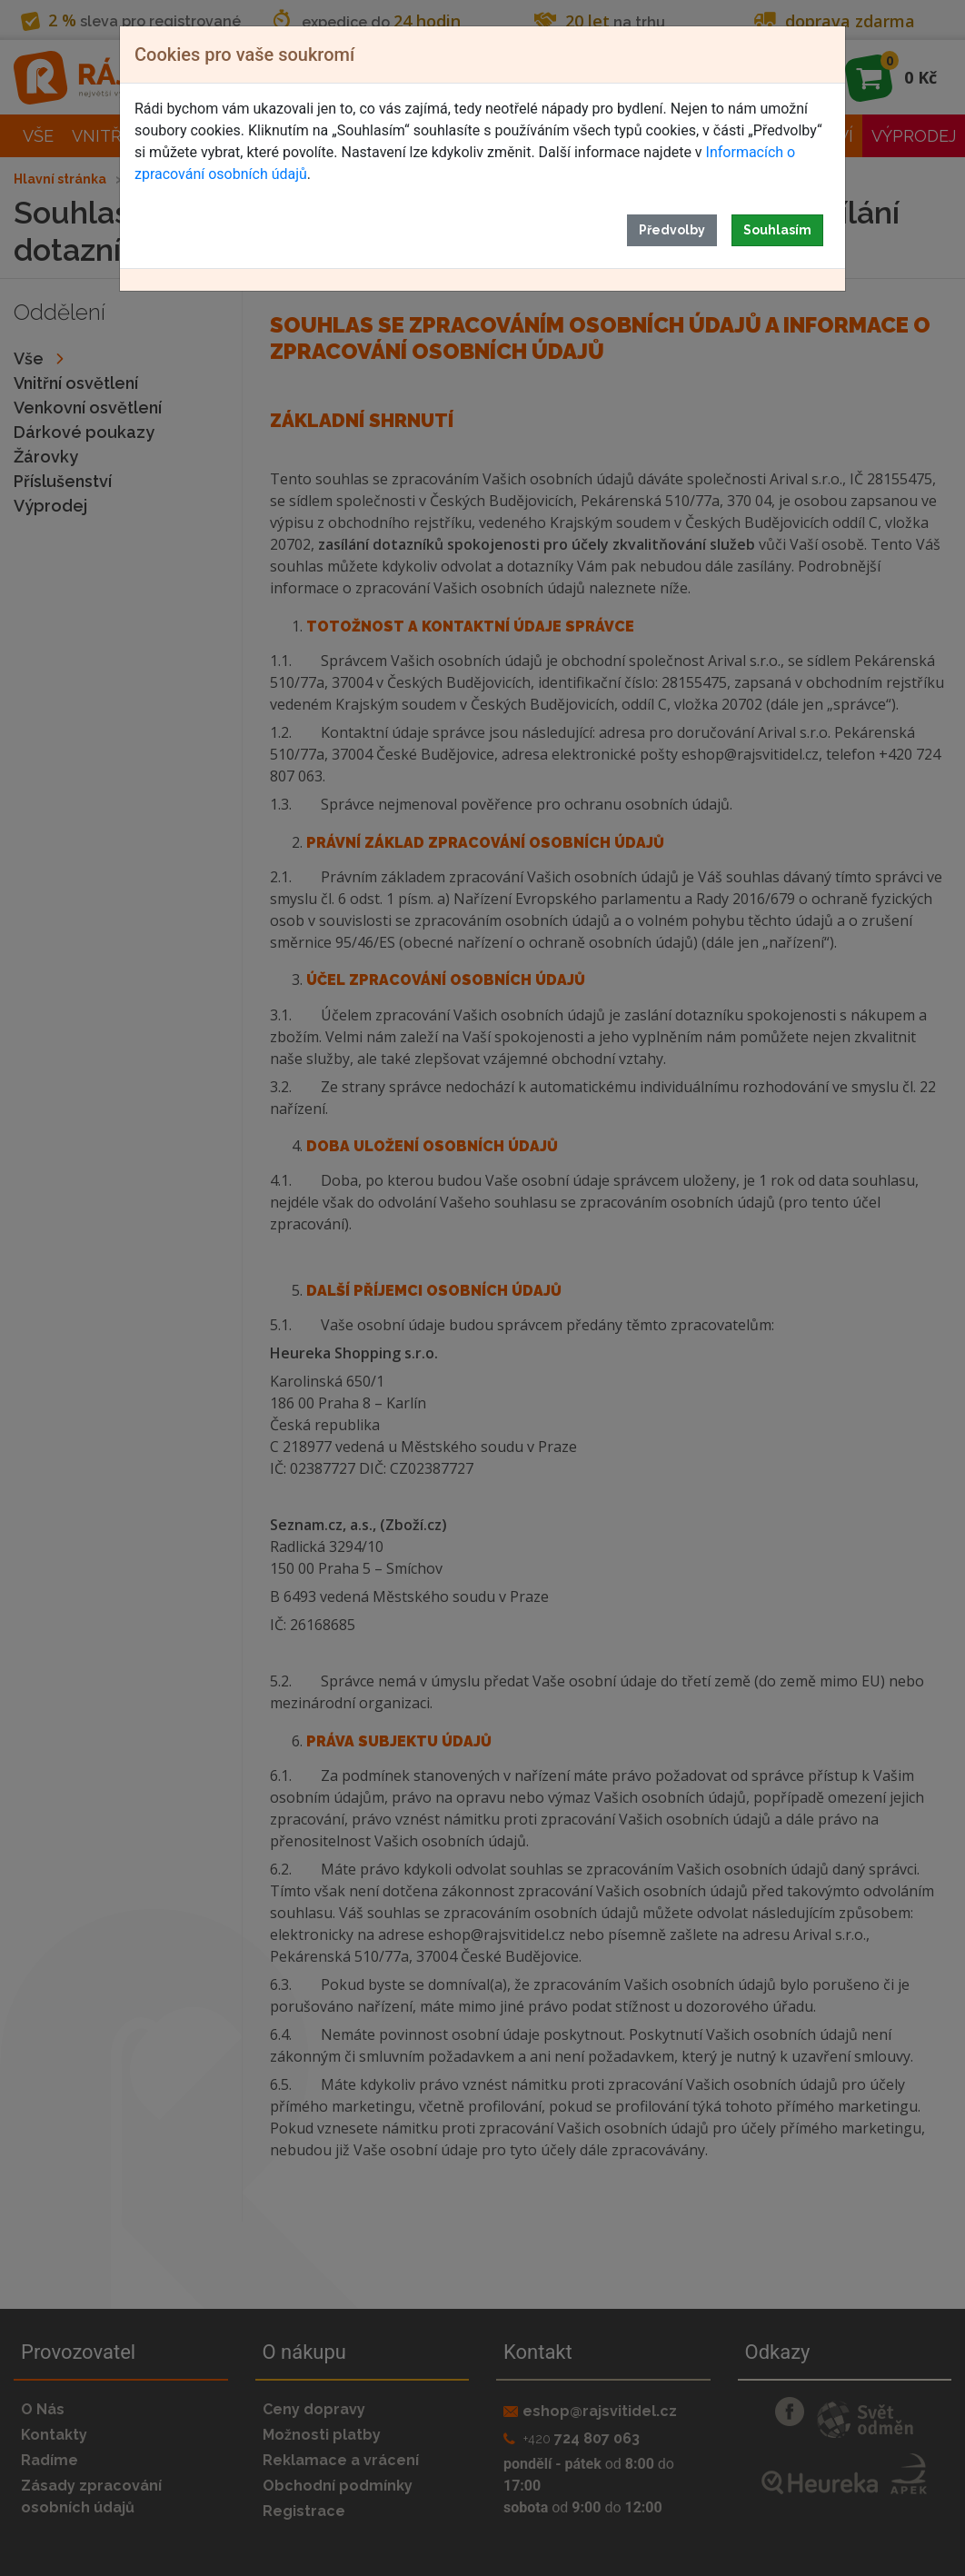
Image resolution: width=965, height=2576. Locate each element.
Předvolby (672, 230)
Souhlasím (777, 230)
